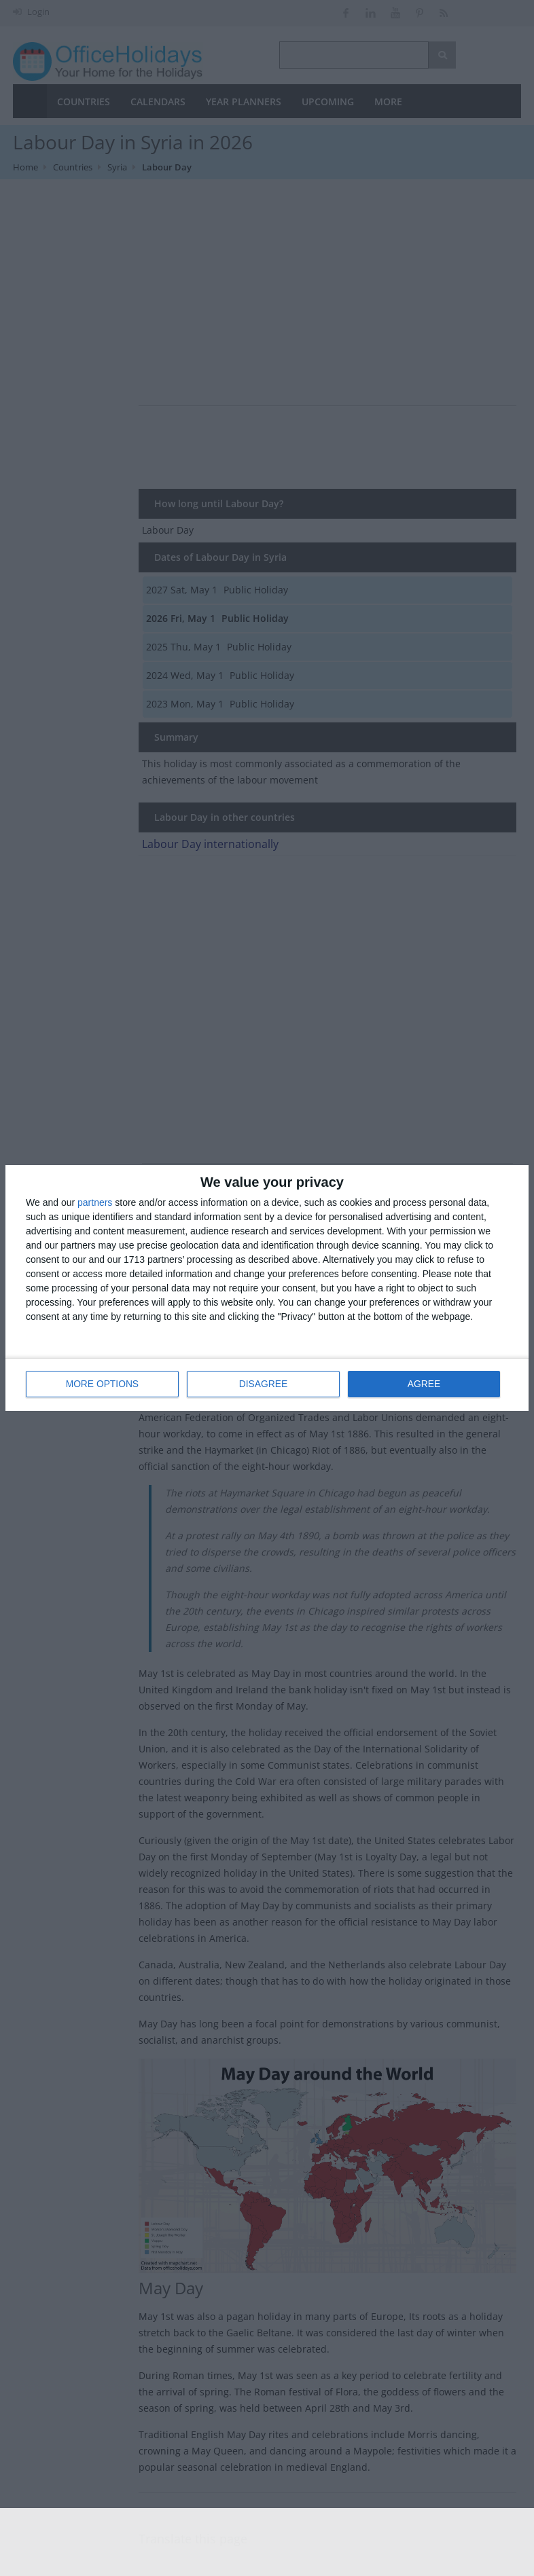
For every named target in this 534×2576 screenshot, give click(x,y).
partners (94, 1203)
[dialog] (267, 1288)
